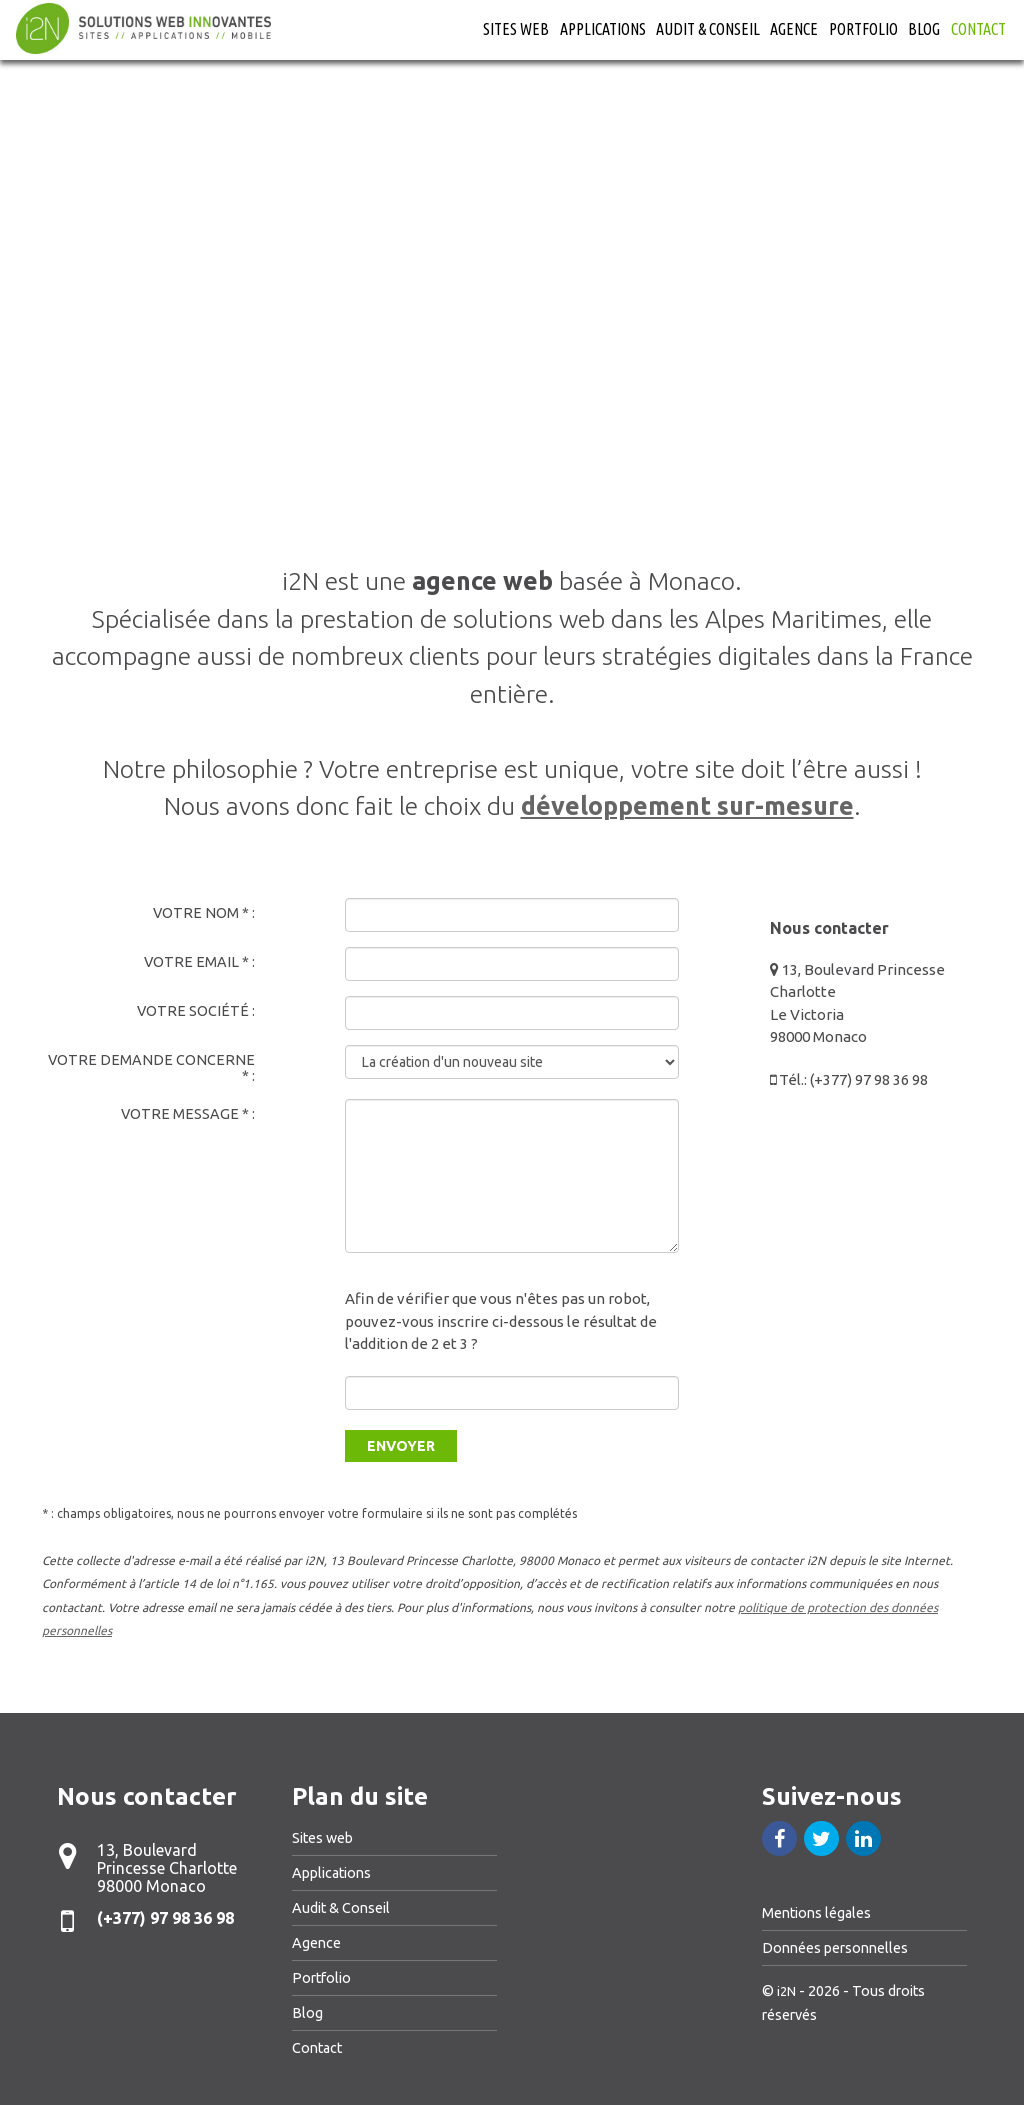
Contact (978, 29)
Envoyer (401, 1446)
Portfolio (863, 29)
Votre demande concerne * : (151, 1068)
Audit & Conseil (708, 29)
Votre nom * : (204, 913)
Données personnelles (835, 1948)
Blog (924, 29)
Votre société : (196, 1011)
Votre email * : (199, 962)
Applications (603, 29)
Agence (794, 29)
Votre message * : (188, 1114)
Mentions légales (816, 1913)
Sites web (516, 29)
